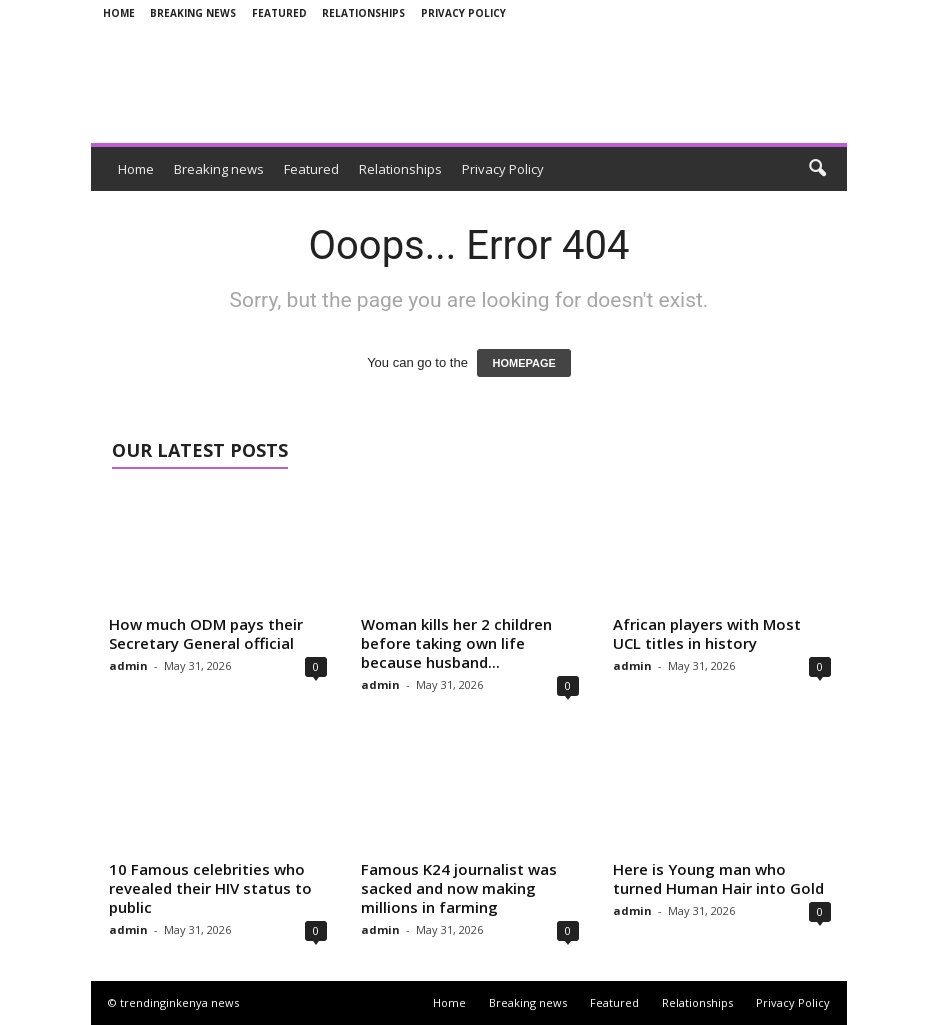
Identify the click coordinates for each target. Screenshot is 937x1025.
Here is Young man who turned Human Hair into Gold (718, 878)
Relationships (363, 13)
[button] (817, 169)
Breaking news (193, 13)
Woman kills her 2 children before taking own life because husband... (456, 643)
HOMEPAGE (523, 363)
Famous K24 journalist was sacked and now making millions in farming (459, 888)
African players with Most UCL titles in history (707, 633)
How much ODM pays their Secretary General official (206, 633)
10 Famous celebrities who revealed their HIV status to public (210, 888)
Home (119, 13)
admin (128, 665)
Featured (279, 13)
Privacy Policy (463, 13)
